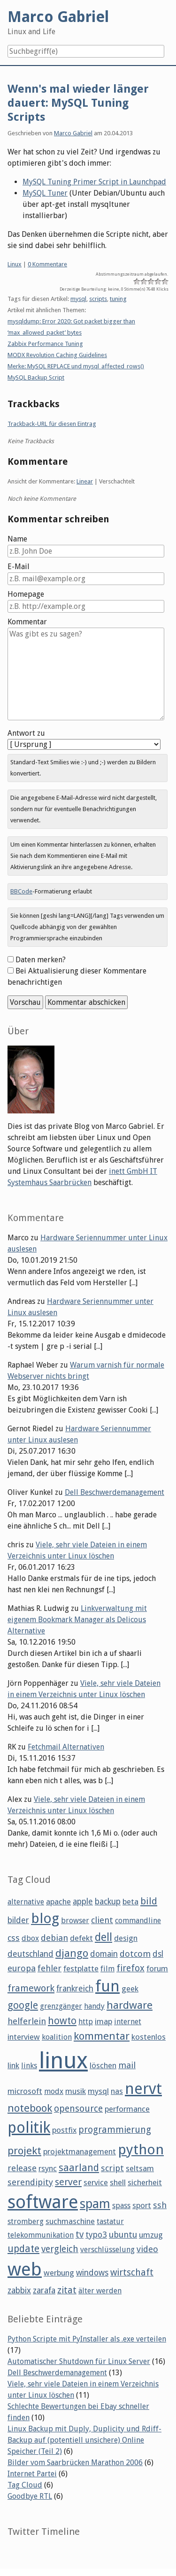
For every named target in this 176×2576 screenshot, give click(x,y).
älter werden (100, 2290)
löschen (103, 2065)
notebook (30, 2108)
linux (63, 2060)
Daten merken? (40, 959)
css (14, 1938)
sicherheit (145, 2182)
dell (103, 1937)
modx (53, 2091)
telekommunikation (41, 2235)
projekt (24, 2150)
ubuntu (123, 2234)
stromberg (26, 2221)
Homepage (26, 594)
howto (62, 2021)
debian (54, 1938)
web (25, 2269)
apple (83, 1901)
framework (31, 1988)
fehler (49, 1968)
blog (45, 1918)
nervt (143, 2089)
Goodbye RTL (30, 2496)
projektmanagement (79, 2151)
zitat (67, 2290)
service (96, 2182)
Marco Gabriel (73, 133)
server (68, 2182)
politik (29, 2128)
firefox (130, 1968)
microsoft (25, 2091)
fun (107, 1986)
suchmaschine (70, 2221)
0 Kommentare (47, 264)
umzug (151, 2234)
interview (24, 2037)
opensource (78, 2108)
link (13, 2065)
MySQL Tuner (45, 193)
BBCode (21, 891)
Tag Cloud (25, 2485)
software (43, 2202)
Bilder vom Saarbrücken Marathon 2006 (75, 2462)
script (112, 2168)
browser (75, 1920)
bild (148, 1901)
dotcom (135, 1954)
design (126, 1938)
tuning (118, 298)
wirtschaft (131, 2272)
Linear (85, 481)
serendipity (30, 2182)
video (147, 2249)
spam (95, 2203)
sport (141, 2205)
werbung (59, 2272)
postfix (64, 2130)
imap (103, 2021)
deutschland (31, 1954)
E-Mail (19, 566)
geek (130, 1988)
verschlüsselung (107, 2249)
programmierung (114, 2129)
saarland (79, 2168)
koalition (57, 2037)
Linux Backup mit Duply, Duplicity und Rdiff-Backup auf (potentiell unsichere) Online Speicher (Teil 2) (84, 2440)
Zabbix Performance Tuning (45, 343)
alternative (26, 1901)
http (85, 2021)
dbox (30, 1938)
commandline (138, 1920)
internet (127, 2021)
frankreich (74, 1988)
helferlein (27, 2021)
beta (130, 1901)
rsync (47, 2168)
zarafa (44, 2290)
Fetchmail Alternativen (66, 1746)
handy (94, 2006)
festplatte (81, 1968)
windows (92, 2272)
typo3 (96, 2234)
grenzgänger (61, 2006)
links (29, 2065)
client (102, 1920)
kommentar (102, 2036)
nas (117, 2091)
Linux (15, 264)
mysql (78, 298)
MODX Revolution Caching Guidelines (57, 355)
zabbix (19, 2290)
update (23, 2248)
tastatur (110, 2221)
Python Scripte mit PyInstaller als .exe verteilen (87, 2338)
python (141, 2149)
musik (75, 2091)
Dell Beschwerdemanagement (114, 1492)
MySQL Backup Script (36, 377)
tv (80, 2234)
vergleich (59, 2249)
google (23, 2005)
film (107, 1968)
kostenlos (148, 2037)
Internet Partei (32, 2473)
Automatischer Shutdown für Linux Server (79, 2361)
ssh (160, 2205)
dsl (158, 1954)
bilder (18, 1920)
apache (58, 1901)
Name (17, 538)
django (71, 1953)
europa (22, 1968)
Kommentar (27, 621)
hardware (130, 2005)
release (22, 2168)
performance (127, 2109)
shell (118, 2182)
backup (108, 1901)
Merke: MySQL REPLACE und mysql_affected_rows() (76, 366)
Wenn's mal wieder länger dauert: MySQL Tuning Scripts (78, 103)
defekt (81, 1938)
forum (157, 1968)
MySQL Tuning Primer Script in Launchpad (94, 181)
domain (104, 1954)
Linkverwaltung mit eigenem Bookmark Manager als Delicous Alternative (77, 1619)
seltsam (140, 2168)
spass (121, 2205)
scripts (98, 298)
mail (127, 2065)
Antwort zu (26, 733)
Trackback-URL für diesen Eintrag (52, 423)
